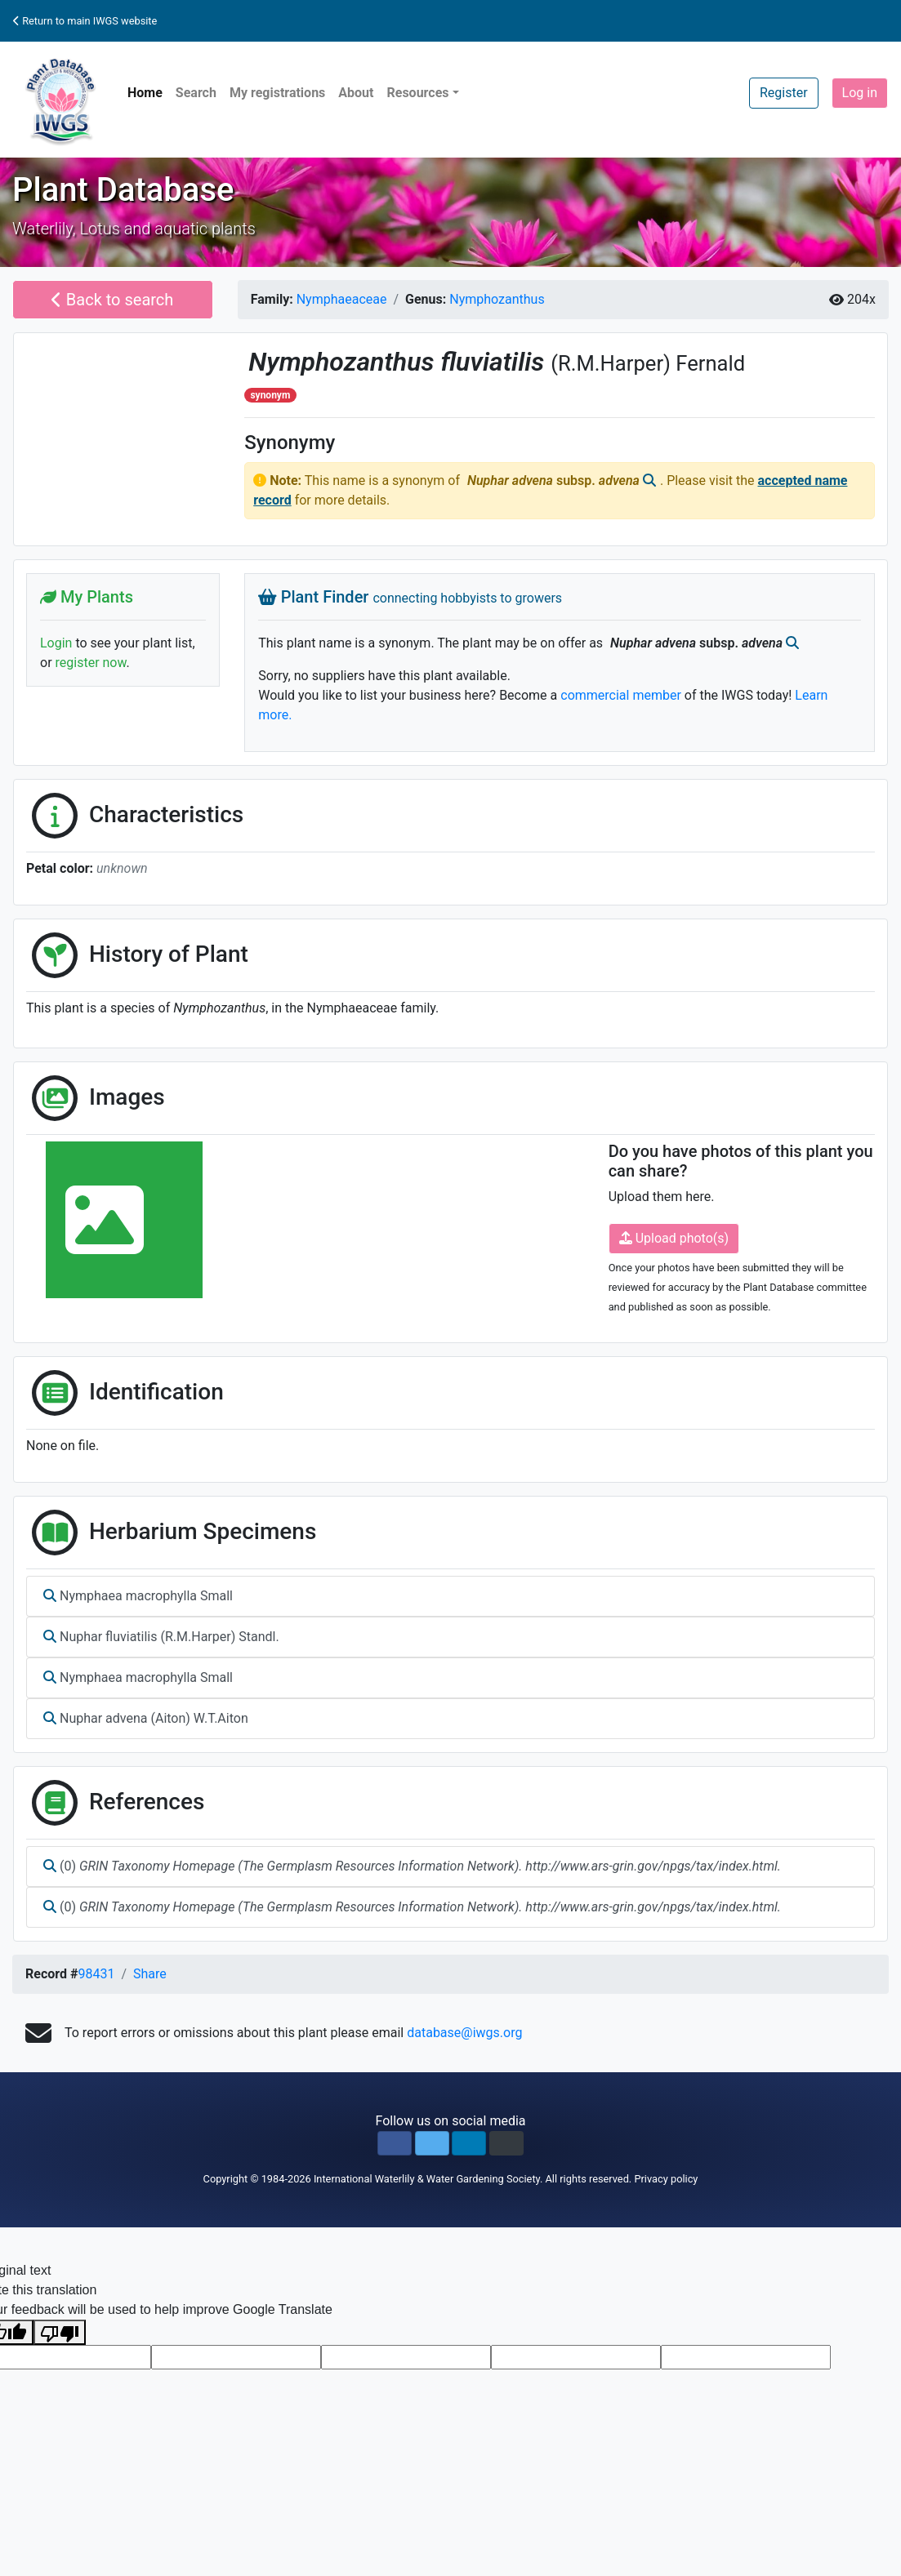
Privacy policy (666, 2179)
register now (91, 662)
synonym (270, 395)
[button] (394, 2143)
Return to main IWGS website (85, 21)
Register (784, 92)
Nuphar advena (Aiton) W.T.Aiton (145, 1718)
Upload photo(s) (674, 1238)
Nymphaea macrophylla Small (138, 1596)
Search (196, 92)
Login (56, 643)
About (355, 92)
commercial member (620, 695)
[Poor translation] (59, 2332)
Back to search (112, 299)
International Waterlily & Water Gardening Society (427, 2179)
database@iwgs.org (464, 2032)
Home (145, 92)
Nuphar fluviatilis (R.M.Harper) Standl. (161, 1636)
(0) (412, 1866)
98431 (96, 1974)
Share (150, 1974)
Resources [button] (417, 92)
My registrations (277, 92)
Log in (859, 92)
